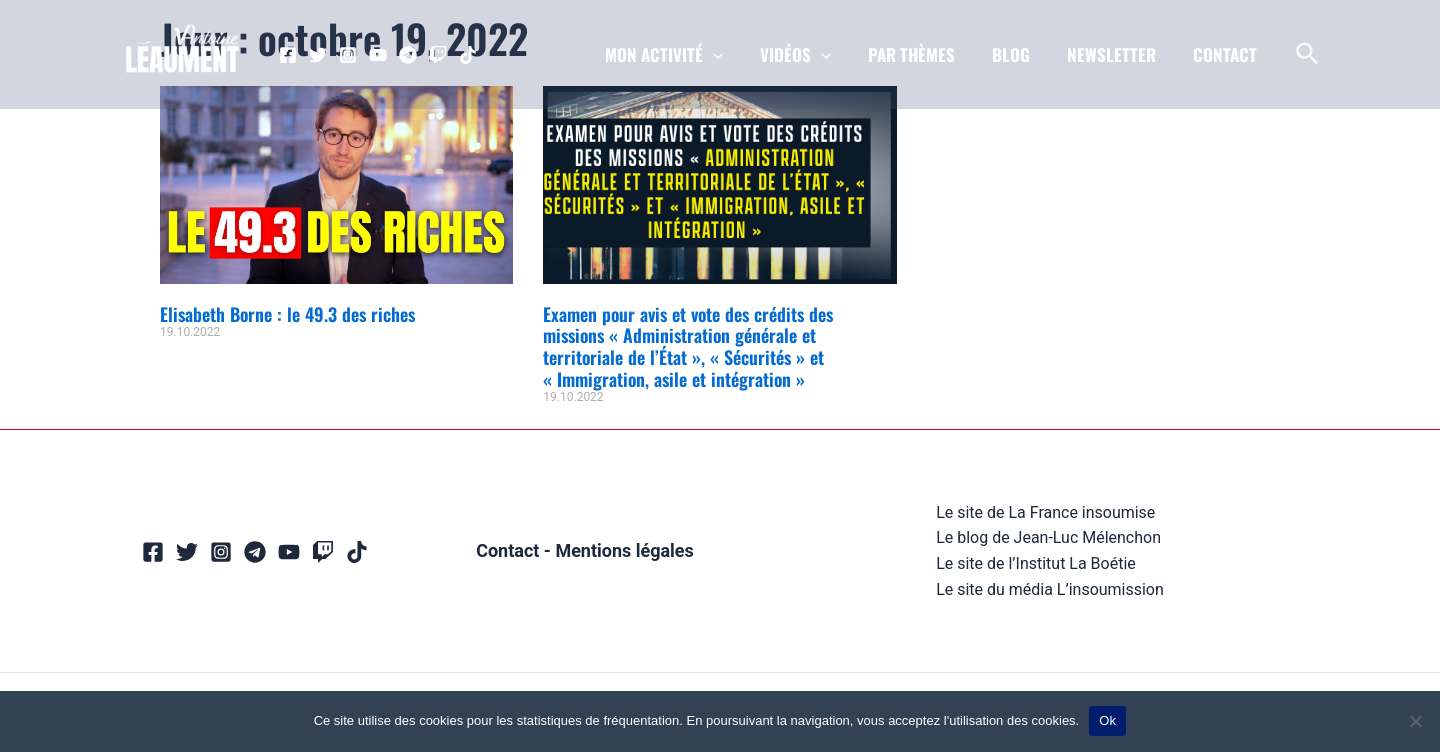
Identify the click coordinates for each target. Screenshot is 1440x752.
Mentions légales (624, 550)
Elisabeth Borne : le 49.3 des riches (287, 314)
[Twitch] (438, 55)
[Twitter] (318, 55)
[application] (729, 55)
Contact (507, 550)
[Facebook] (288, 55)
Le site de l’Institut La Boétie (1036, 563)
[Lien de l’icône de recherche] (1308, 55)
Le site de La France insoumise (1045, 512)
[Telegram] (408, 55)
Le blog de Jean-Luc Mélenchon (1048, 537)
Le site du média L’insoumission (1050, 589)
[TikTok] (468, 55)
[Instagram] (348, 55)
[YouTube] (378, 55)
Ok (1107, 720)
